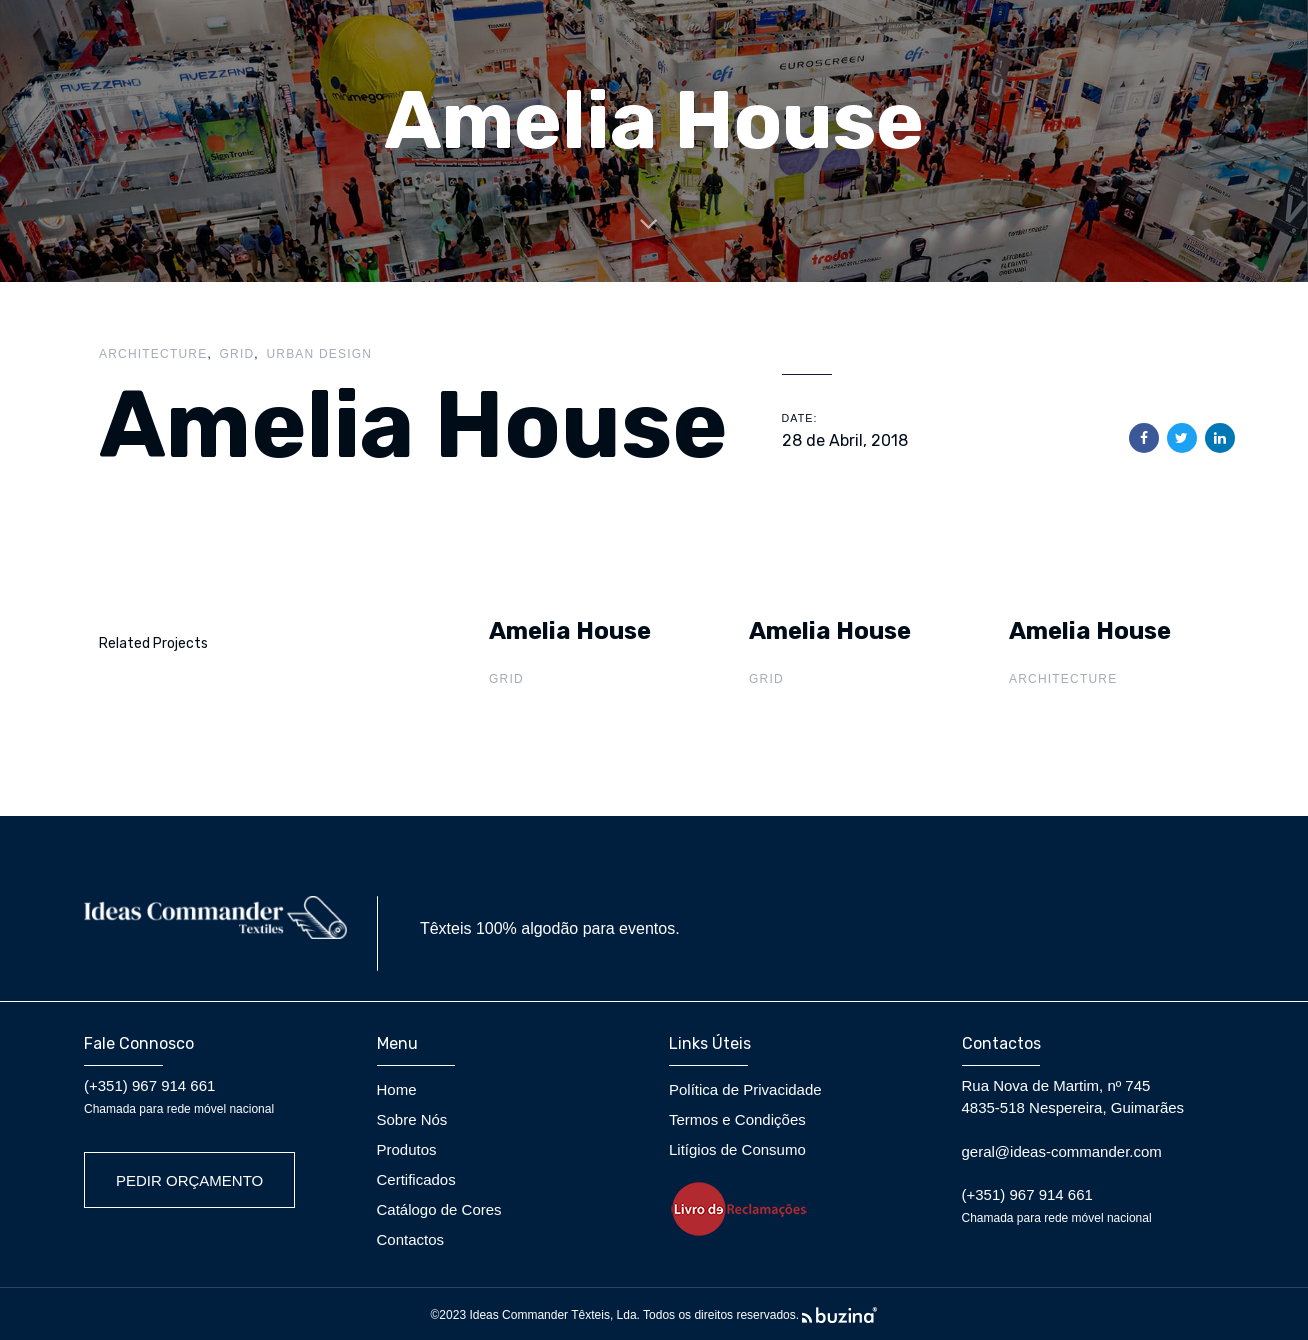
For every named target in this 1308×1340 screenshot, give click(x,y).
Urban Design (319, 354)
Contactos (411, 1239)
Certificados (416, 1179)
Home (397, 1089)
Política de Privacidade (745, 1089)
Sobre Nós (412, 1119)
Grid (237, 354)
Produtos (407, 1149)
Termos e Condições (737, 1119)
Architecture (153, 354)
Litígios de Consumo (737, 1149)
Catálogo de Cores (439, 1209)
